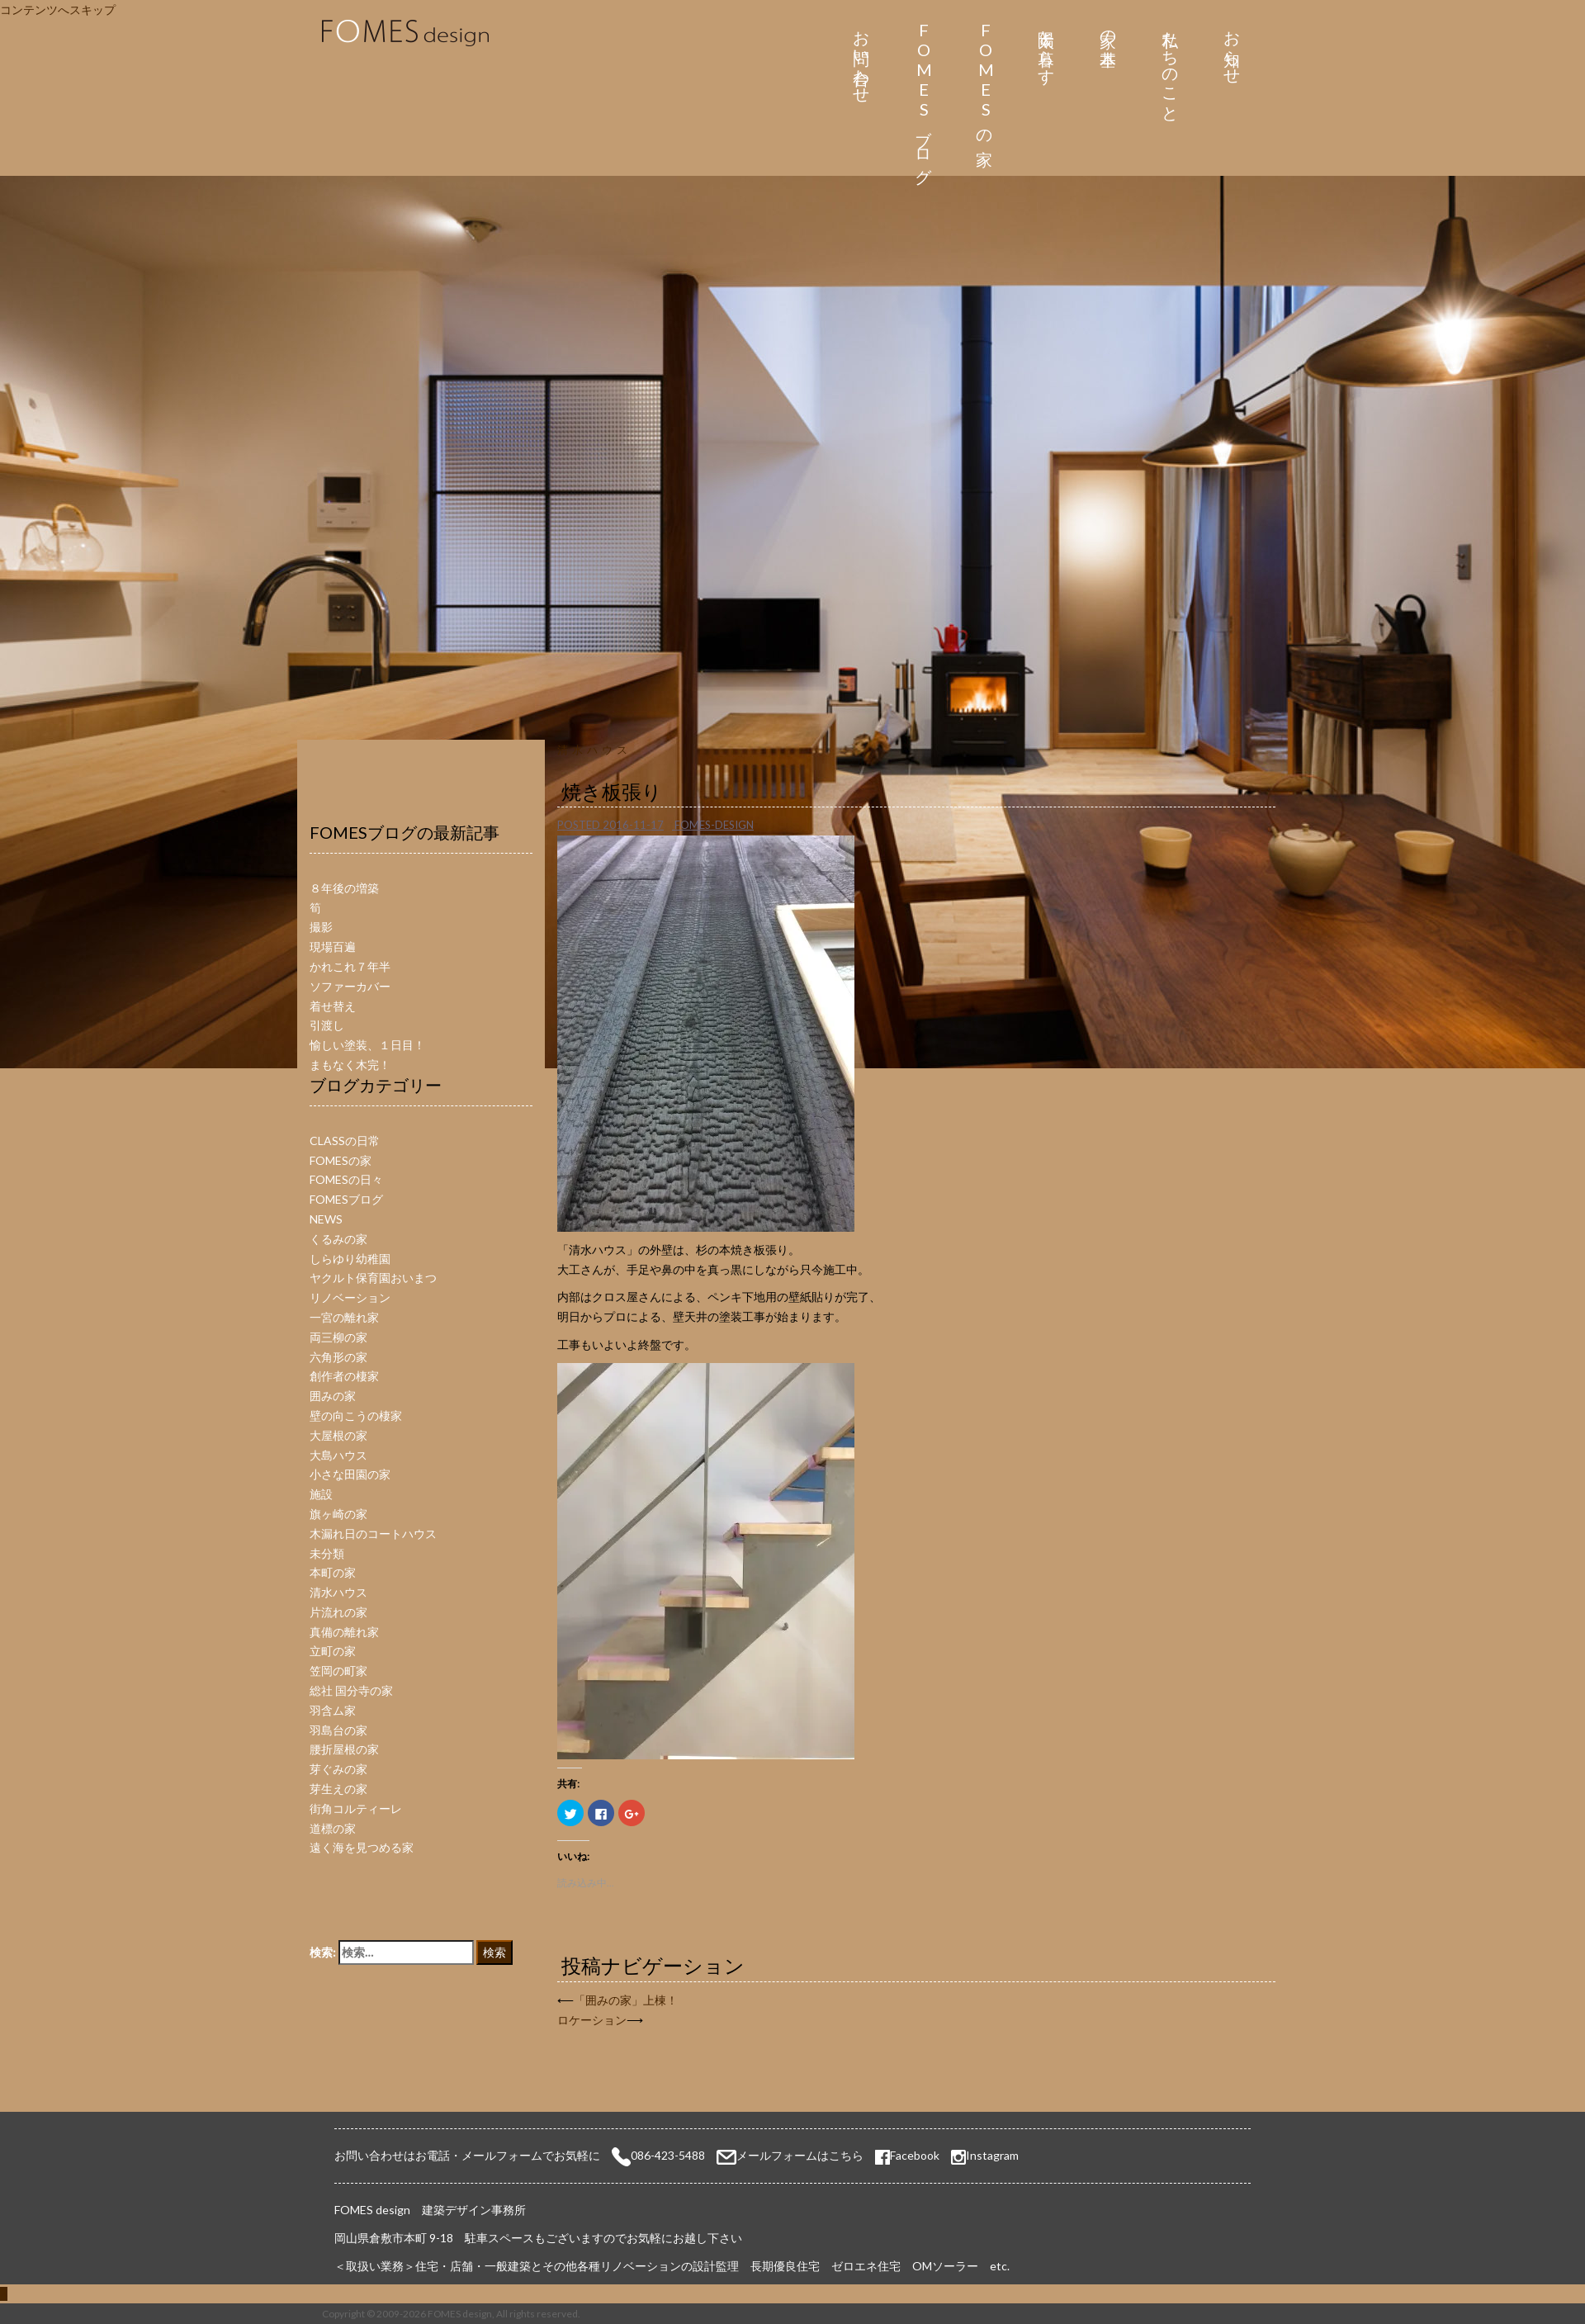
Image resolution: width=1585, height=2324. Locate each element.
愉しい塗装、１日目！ (367, 1045)
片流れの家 (338, 1612)
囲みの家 (333, 1396)
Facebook (907, 2155)
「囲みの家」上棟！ (626, 2000)
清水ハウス (594, 749)
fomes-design (714, 824)
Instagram (992, 2155)
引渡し (327, 1025)
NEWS (326, 1219)
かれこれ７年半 (350, 966)
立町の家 (333, 1651)
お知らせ (1232, 48)
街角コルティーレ (356, 1808)
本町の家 (333, 1572)
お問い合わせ (861, 58)
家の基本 (1108, 29)
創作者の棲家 (344, 1376)
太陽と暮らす (1047, 48)
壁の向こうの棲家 (356, 1415)
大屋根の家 (338, 1435)
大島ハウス (338, 1455)
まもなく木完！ (350, 1065)
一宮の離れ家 (344, 1317)
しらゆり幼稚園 (350, 1259)
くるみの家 (338, 1239)
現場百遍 (333, 947)
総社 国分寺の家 (351, 1690)
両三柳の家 (338, 1337)
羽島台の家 (338, 1730)
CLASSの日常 (345, 1141)
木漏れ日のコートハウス (373, 1533)
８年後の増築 (344, 888)
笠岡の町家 (338, 1671)
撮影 (321, 927)
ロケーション (592, 2020)
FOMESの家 (985, 79)
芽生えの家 (338, 1789)
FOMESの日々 (346, 1179)
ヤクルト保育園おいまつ (373, 1278)
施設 (321, 1494)
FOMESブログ (923, 98)
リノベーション (350, 1297)
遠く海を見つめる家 (362, 1847)
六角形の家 (338, 1357)
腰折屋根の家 (344, 1749)
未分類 (327, 1553)
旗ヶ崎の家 (338, 1514)
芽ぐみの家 (338, 1769)
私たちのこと (1170, 67)
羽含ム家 (333, 1710)
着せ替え (333, 1006)
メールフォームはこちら (799, 2155)
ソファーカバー (350, 986)
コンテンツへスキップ (58, 9)
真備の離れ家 (344, 1632)
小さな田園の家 (350, 1474)
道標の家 (333, 1828)
